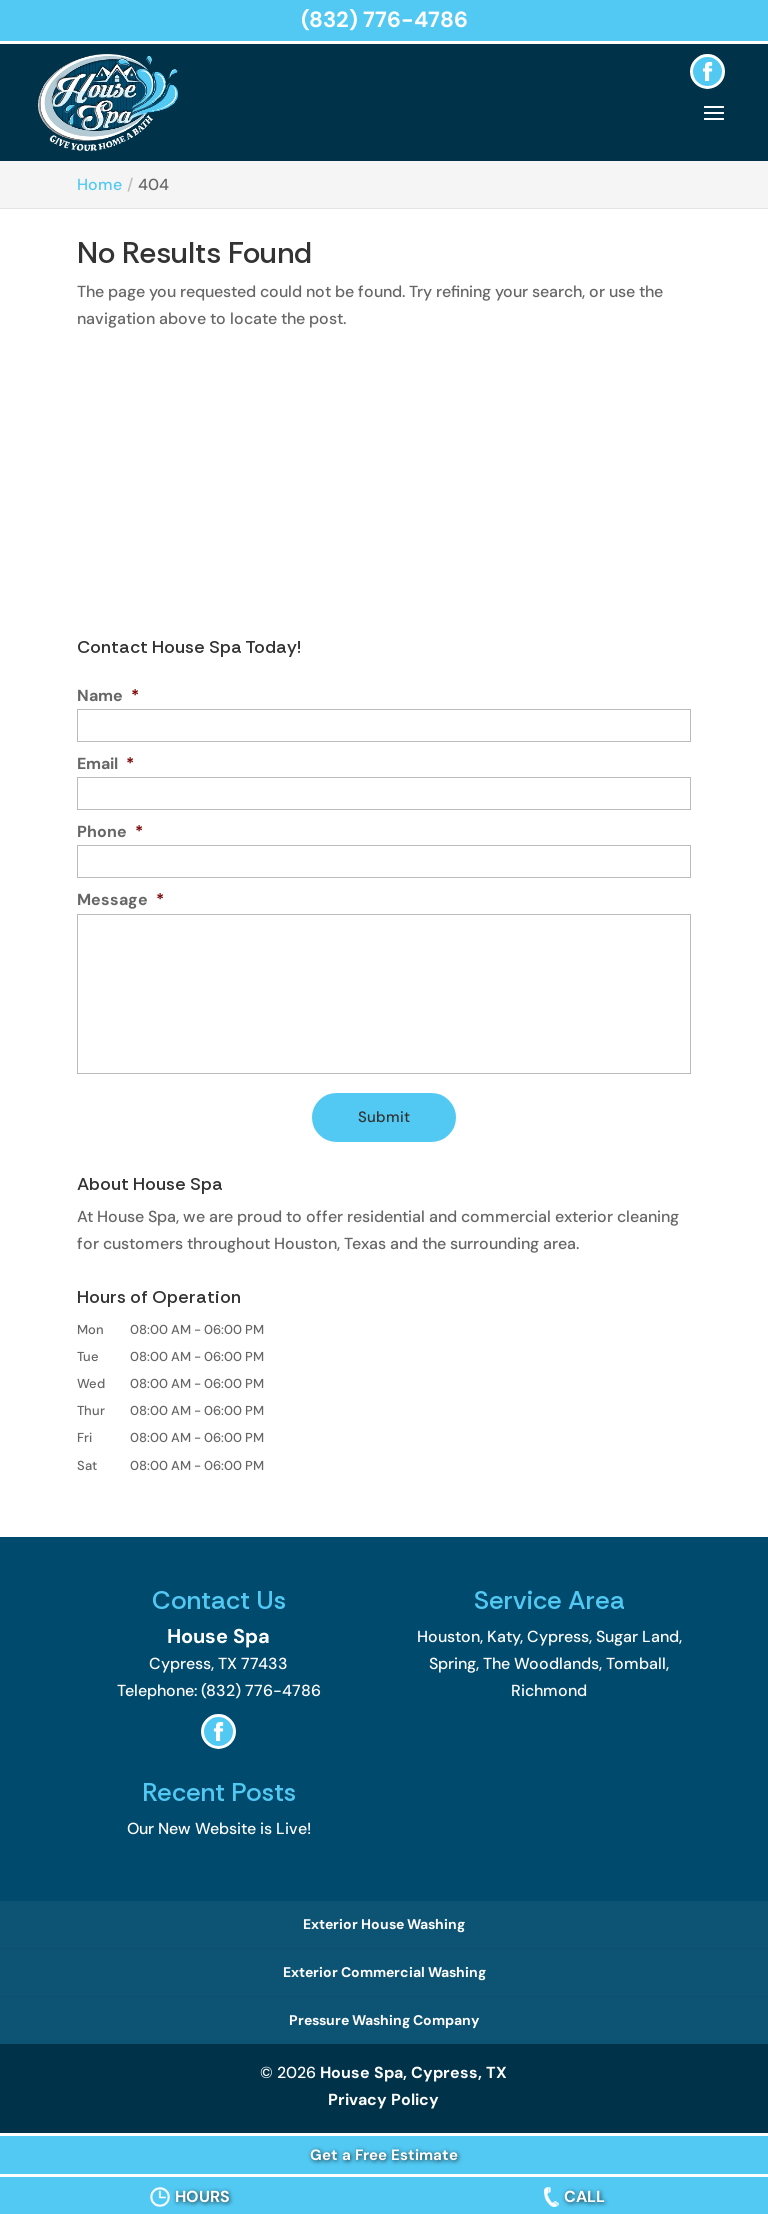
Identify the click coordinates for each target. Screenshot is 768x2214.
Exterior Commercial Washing (384, 1972)
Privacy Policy (383, 2099)
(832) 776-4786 (384, 19)
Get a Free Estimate (384, 2155)
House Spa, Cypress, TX (413, 2072)
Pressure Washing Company (384, 2020)
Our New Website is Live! (219, 1828)
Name (108, 696)
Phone (110, 832)
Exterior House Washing (384, 1924)
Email (105, 764)
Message (120, 900)
